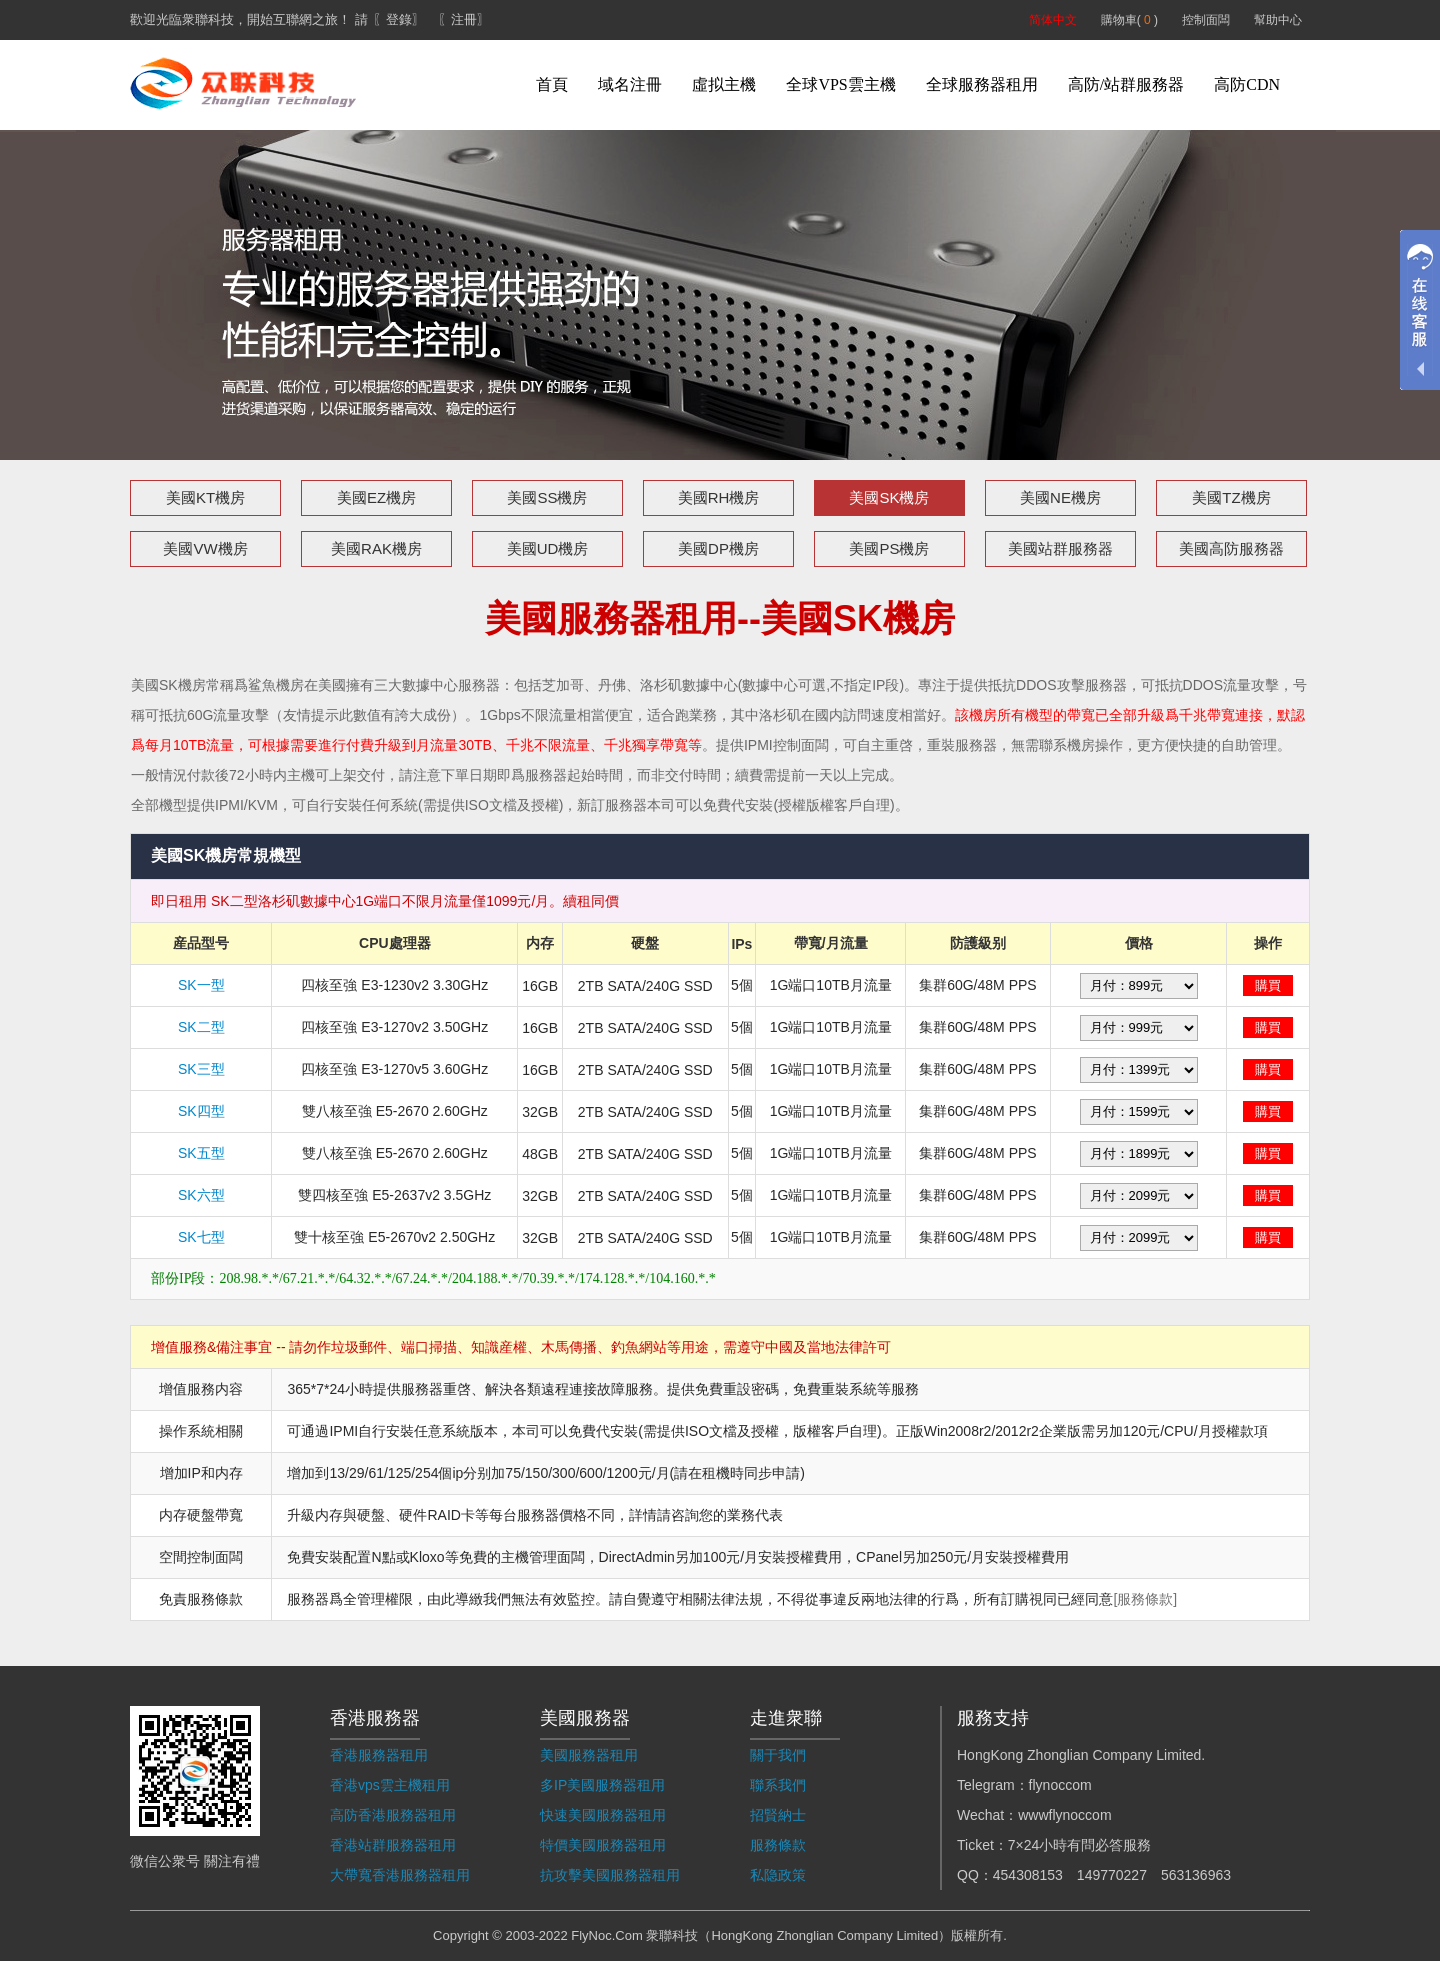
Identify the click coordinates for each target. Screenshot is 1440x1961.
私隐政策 (778, 1875)
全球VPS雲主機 (840, 84)
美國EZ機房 (376, 497)
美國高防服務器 (1231, 548)
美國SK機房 (889, 497)
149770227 (1112, 1875)
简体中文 (1053, 20)
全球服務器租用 (982, 84)
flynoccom (1060, 1785)
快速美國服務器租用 (603, 1815)
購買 (1268, 985)
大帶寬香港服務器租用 (400, 1875)
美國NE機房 (1060, 497)
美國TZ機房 (1231, 497)
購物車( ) (1129, 20)
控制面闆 (1206, 20)
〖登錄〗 (399, 19)
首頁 (552, 84)
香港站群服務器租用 (393, 1845)
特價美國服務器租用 (603, 1845)
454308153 (1028, 1875)
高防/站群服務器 (1126, 84)
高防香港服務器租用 (393, 1815)
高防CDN (1247, 84)
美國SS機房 (547, 497)
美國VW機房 (205, 548)
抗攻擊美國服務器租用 (610, 1875)
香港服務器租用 (379, 1755)
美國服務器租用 (589, 1755)
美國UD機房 (548, 548)
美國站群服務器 (1060, 548)
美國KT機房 (205, 497)
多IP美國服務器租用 (602, 1785)
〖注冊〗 (464, 19)
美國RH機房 (719, 497)
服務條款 (778, 1845)
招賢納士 (778, 1815)
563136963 (1196, 1875)
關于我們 (778, 1755)
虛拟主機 (724, 84)
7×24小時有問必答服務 (1080, 1845)
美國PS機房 (889, 548)
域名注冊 (630, 84)
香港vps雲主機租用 (390, 1785)
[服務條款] (1145, 1599)
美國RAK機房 (376, 548)
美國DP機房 (718, 548)
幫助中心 (1278, 20)
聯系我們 (778, 1785)
